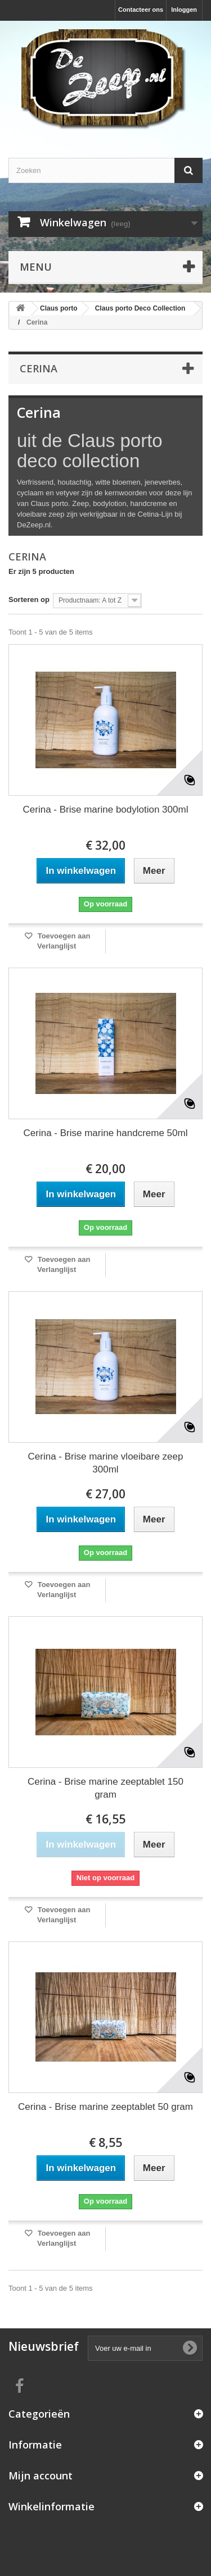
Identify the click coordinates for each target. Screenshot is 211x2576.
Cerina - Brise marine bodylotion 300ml (105, 809)
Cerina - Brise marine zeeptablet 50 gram (105, 2106)
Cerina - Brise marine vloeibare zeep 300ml (105, 1463)
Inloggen (184, 9)
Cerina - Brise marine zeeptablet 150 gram (105, 1788)
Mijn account (40, 2475)
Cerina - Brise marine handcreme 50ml (106, 1133)
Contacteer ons (140, 9)
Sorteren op (29, 599)
